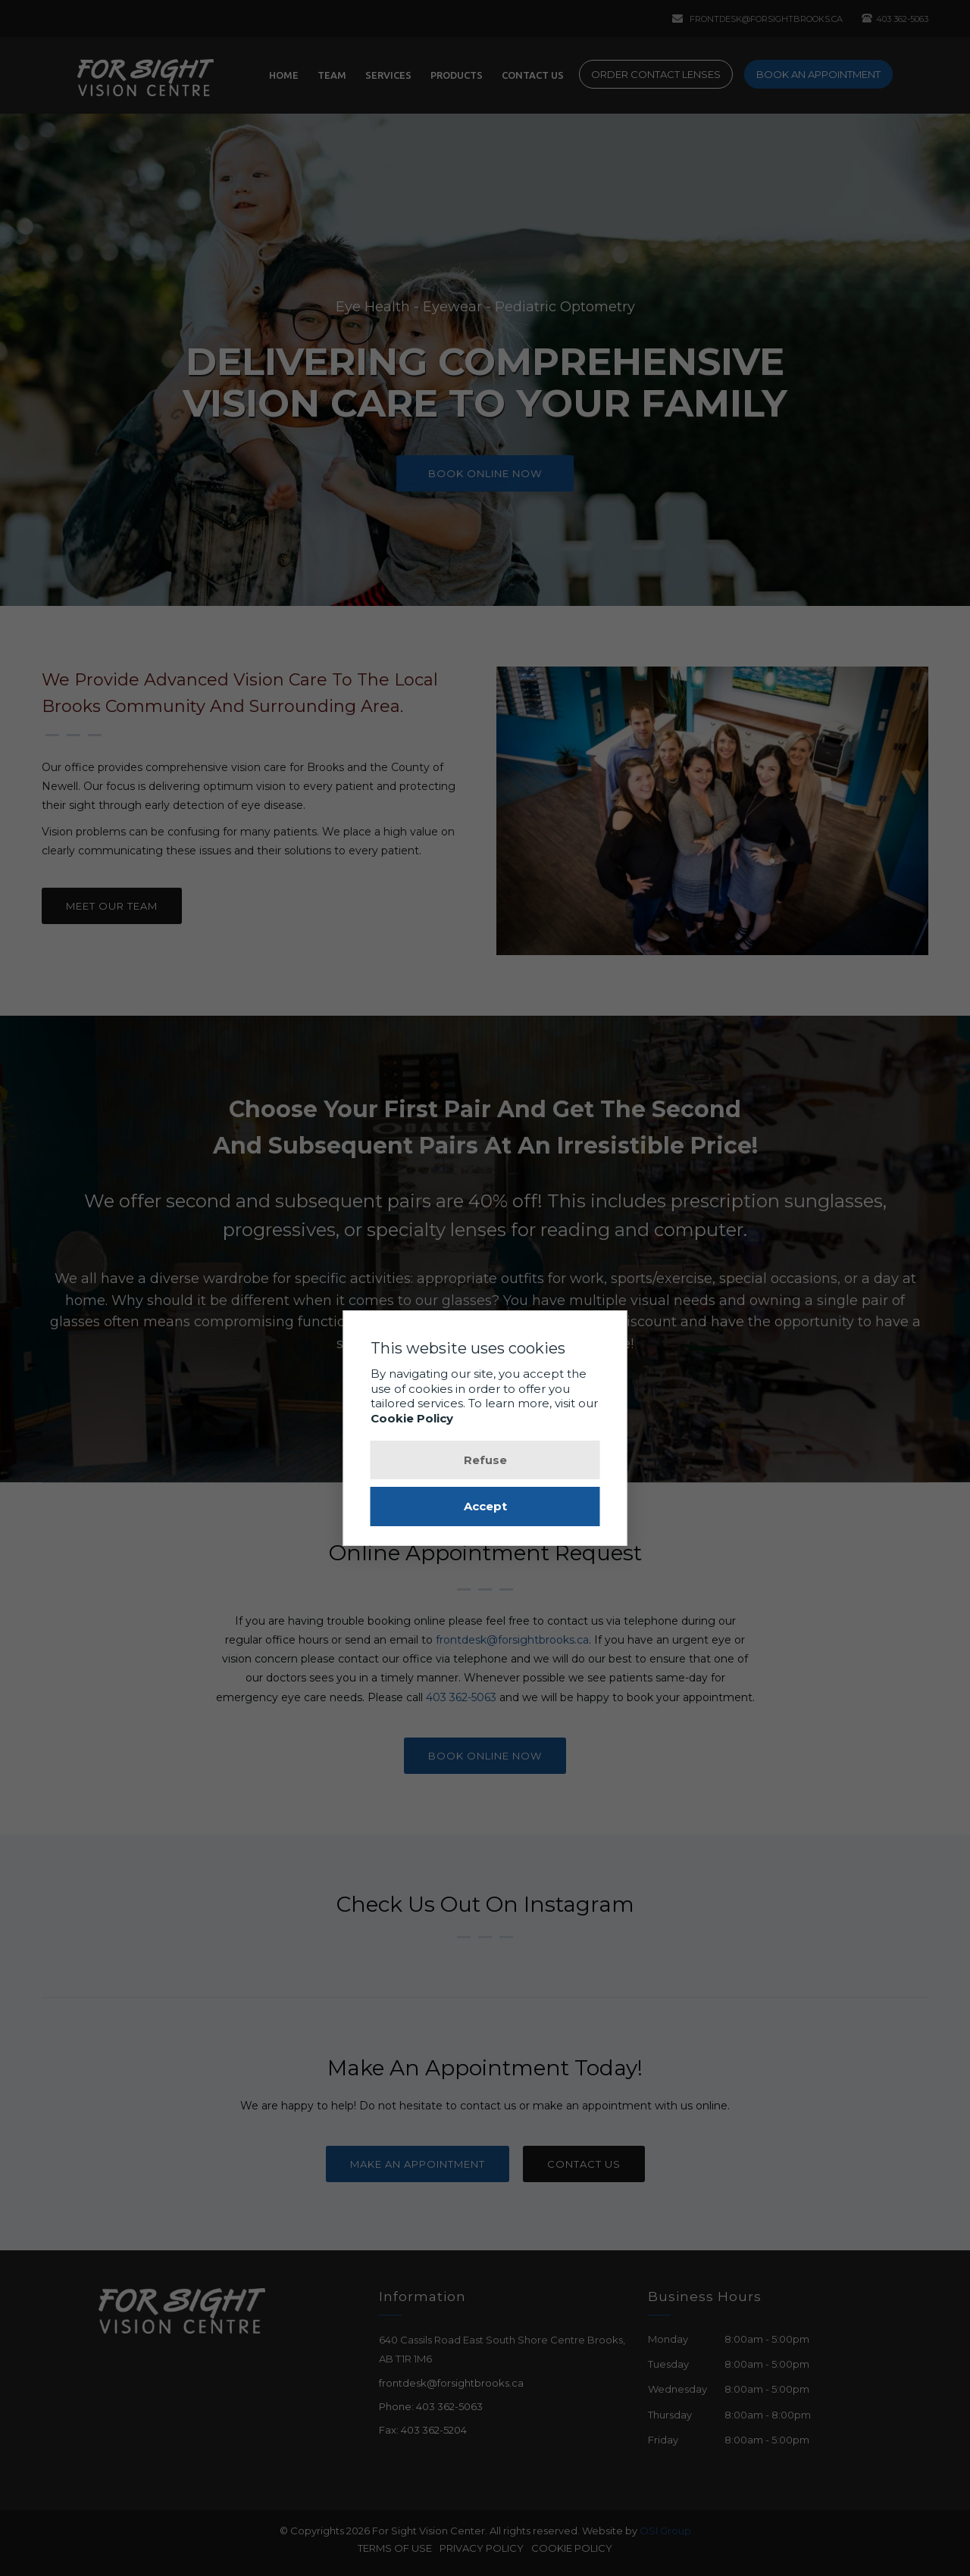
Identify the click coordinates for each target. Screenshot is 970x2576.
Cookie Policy (412, 1418)
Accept (485, 1506)
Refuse (485, 1460)
